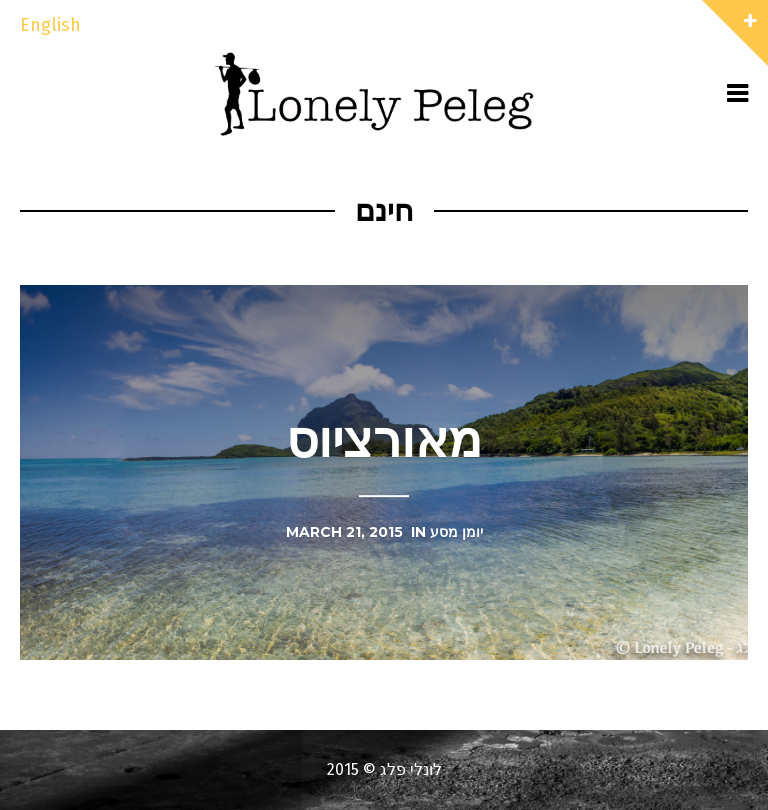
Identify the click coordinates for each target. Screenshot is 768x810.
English (50, 25)
